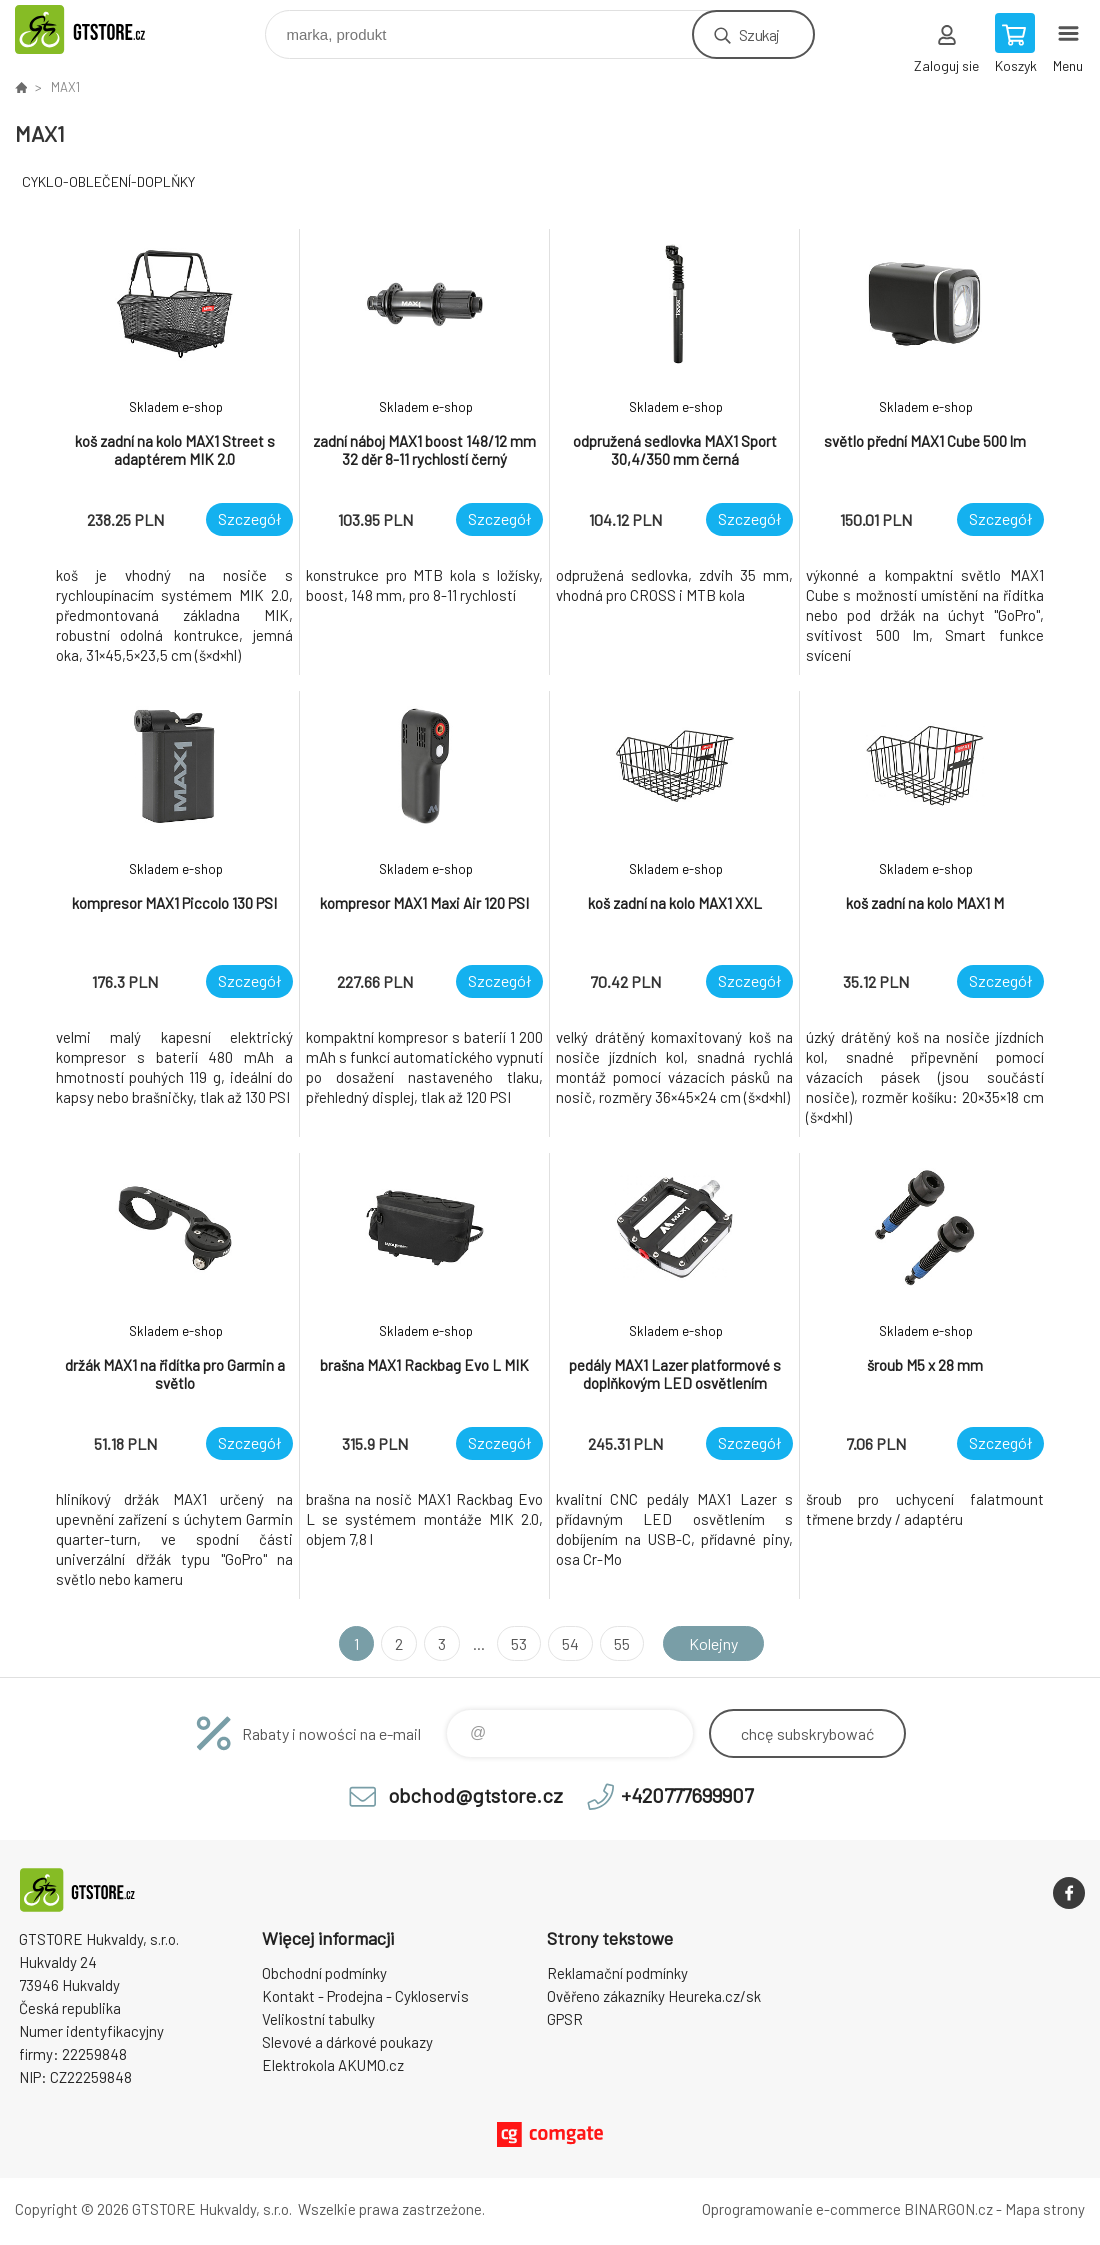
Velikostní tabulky (318, 2019)
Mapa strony (1045, 2209)
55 (622, 1643)
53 (519, 1643)
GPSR (565, 2019)
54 (570, 1643)
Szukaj (759, 34)
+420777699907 (687, 1795)
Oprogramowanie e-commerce (801, 2209)
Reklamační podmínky (617, 1973)
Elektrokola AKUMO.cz (333, 2065)
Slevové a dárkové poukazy (347, 2042)
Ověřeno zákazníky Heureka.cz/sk (654, 1996)
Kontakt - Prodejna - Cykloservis (365, 1996)
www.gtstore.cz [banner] (103, 29)
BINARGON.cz (948, 2209)
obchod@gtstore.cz (475, 1795)
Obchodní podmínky (324, 1973)
